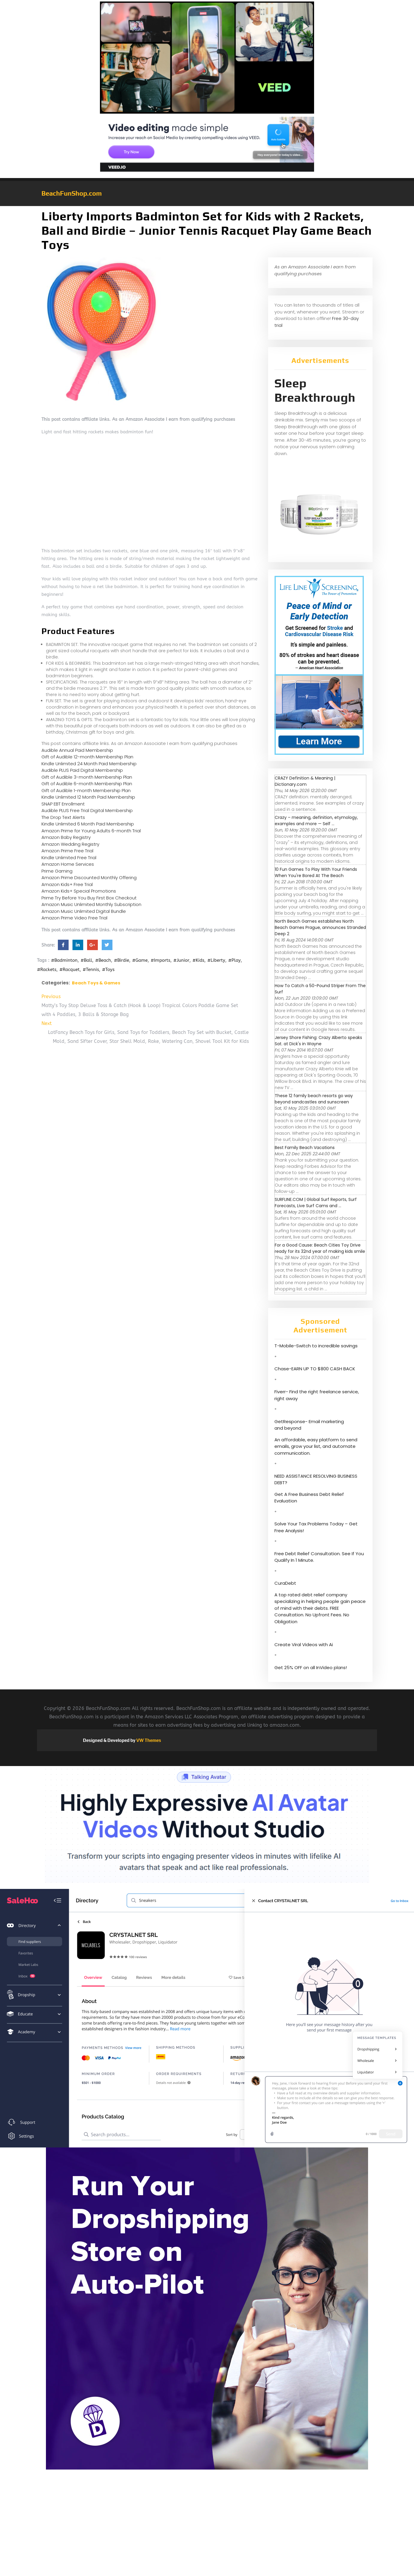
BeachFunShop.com (71, 193)
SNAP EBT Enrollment (63, 804)
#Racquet (69, 969)
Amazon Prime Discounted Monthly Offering (89, 877)
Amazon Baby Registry (66, 837)
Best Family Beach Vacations (305, 1148)
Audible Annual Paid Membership (77, 750)
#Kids (198, 960)
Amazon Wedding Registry (70, 844)
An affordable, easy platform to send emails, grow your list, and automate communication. (315, 1446)
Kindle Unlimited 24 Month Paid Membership (89, 763)
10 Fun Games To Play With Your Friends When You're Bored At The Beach (316, 872)
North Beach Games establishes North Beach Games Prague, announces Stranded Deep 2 (320, 927)
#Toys (108, 969)
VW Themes (148, 1740)
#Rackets (46, 969)
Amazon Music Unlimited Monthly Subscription (91, 904)
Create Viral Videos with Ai (303, 1644)
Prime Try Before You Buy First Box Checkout (89, 898)
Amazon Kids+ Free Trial (67, 884)
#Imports (160, 960)
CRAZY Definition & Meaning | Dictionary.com (305, 781)
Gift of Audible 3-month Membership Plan (86, 777)
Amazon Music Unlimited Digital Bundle (83, 911)
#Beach (103, 960)
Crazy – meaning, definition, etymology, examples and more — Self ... (316, 820)
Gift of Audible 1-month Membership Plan (86, 790)
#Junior (181, 960)
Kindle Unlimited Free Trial (68, 857)
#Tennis (91, 969)
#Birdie (121, 960)
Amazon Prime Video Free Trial (74, 918)
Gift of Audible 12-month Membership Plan (87, 757)
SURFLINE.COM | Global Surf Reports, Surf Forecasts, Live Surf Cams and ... (316, 1202)
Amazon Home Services (67, 864)
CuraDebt (285, 1583)
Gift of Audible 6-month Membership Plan (86, 783)
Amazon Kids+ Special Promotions (78, 891)
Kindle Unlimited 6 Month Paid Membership (87, 824)
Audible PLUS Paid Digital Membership (82, 770)
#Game (140, 960)
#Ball (86, 960)
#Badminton (64, 960)
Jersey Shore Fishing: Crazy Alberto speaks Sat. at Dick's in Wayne (318, 1041)
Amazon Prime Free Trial (67, 851)
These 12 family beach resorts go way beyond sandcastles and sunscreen (314, 1099)
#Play (234, 960)
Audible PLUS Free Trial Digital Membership (87, 810)
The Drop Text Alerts (63, 817)
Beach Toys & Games (96, 983)
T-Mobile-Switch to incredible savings (316, 1346)
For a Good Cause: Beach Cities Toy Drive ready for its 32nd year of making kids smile (320, 1248)
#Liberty (216, 960)
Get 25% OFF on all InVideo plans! (310, 1667)
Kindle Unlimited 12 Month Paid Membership (88, 797)
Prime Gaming (56, 871)
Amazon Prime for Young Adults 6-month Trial (91, 831)
